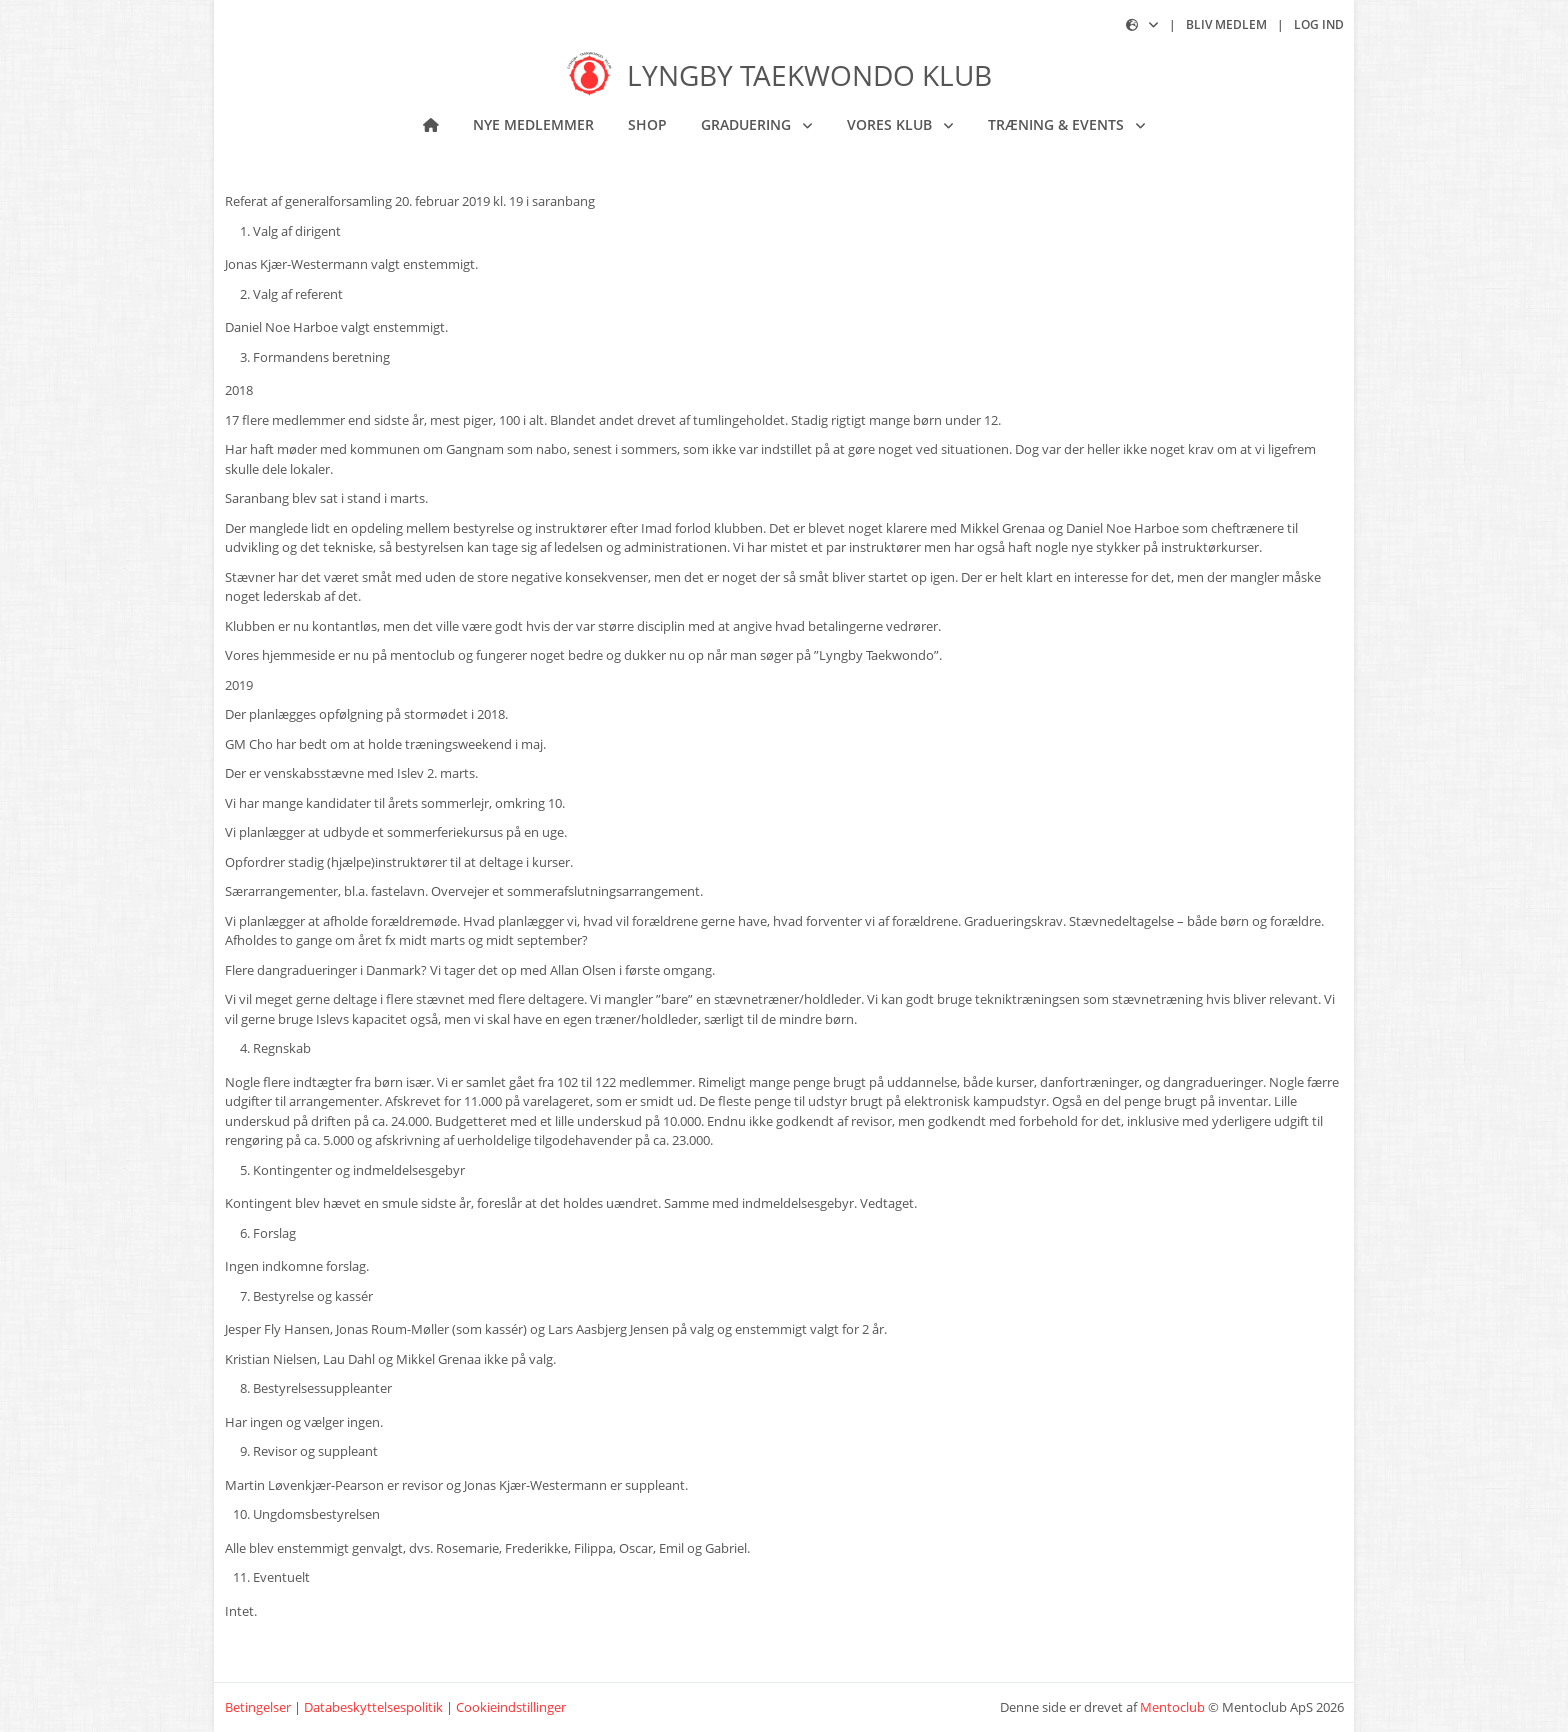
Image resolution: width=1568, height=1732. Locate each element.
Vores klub (891, 124)
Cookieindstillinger (511, 1707)
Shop (647, 124)
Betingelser (258, 1707)
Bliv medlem (1226, 24)
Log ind (1319, 24)
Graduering (748, 124)
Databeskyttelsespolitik (373, 1707)
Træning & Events (1058, 124)
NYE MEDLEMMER (533, 124)
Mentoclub (1172, 1707)
